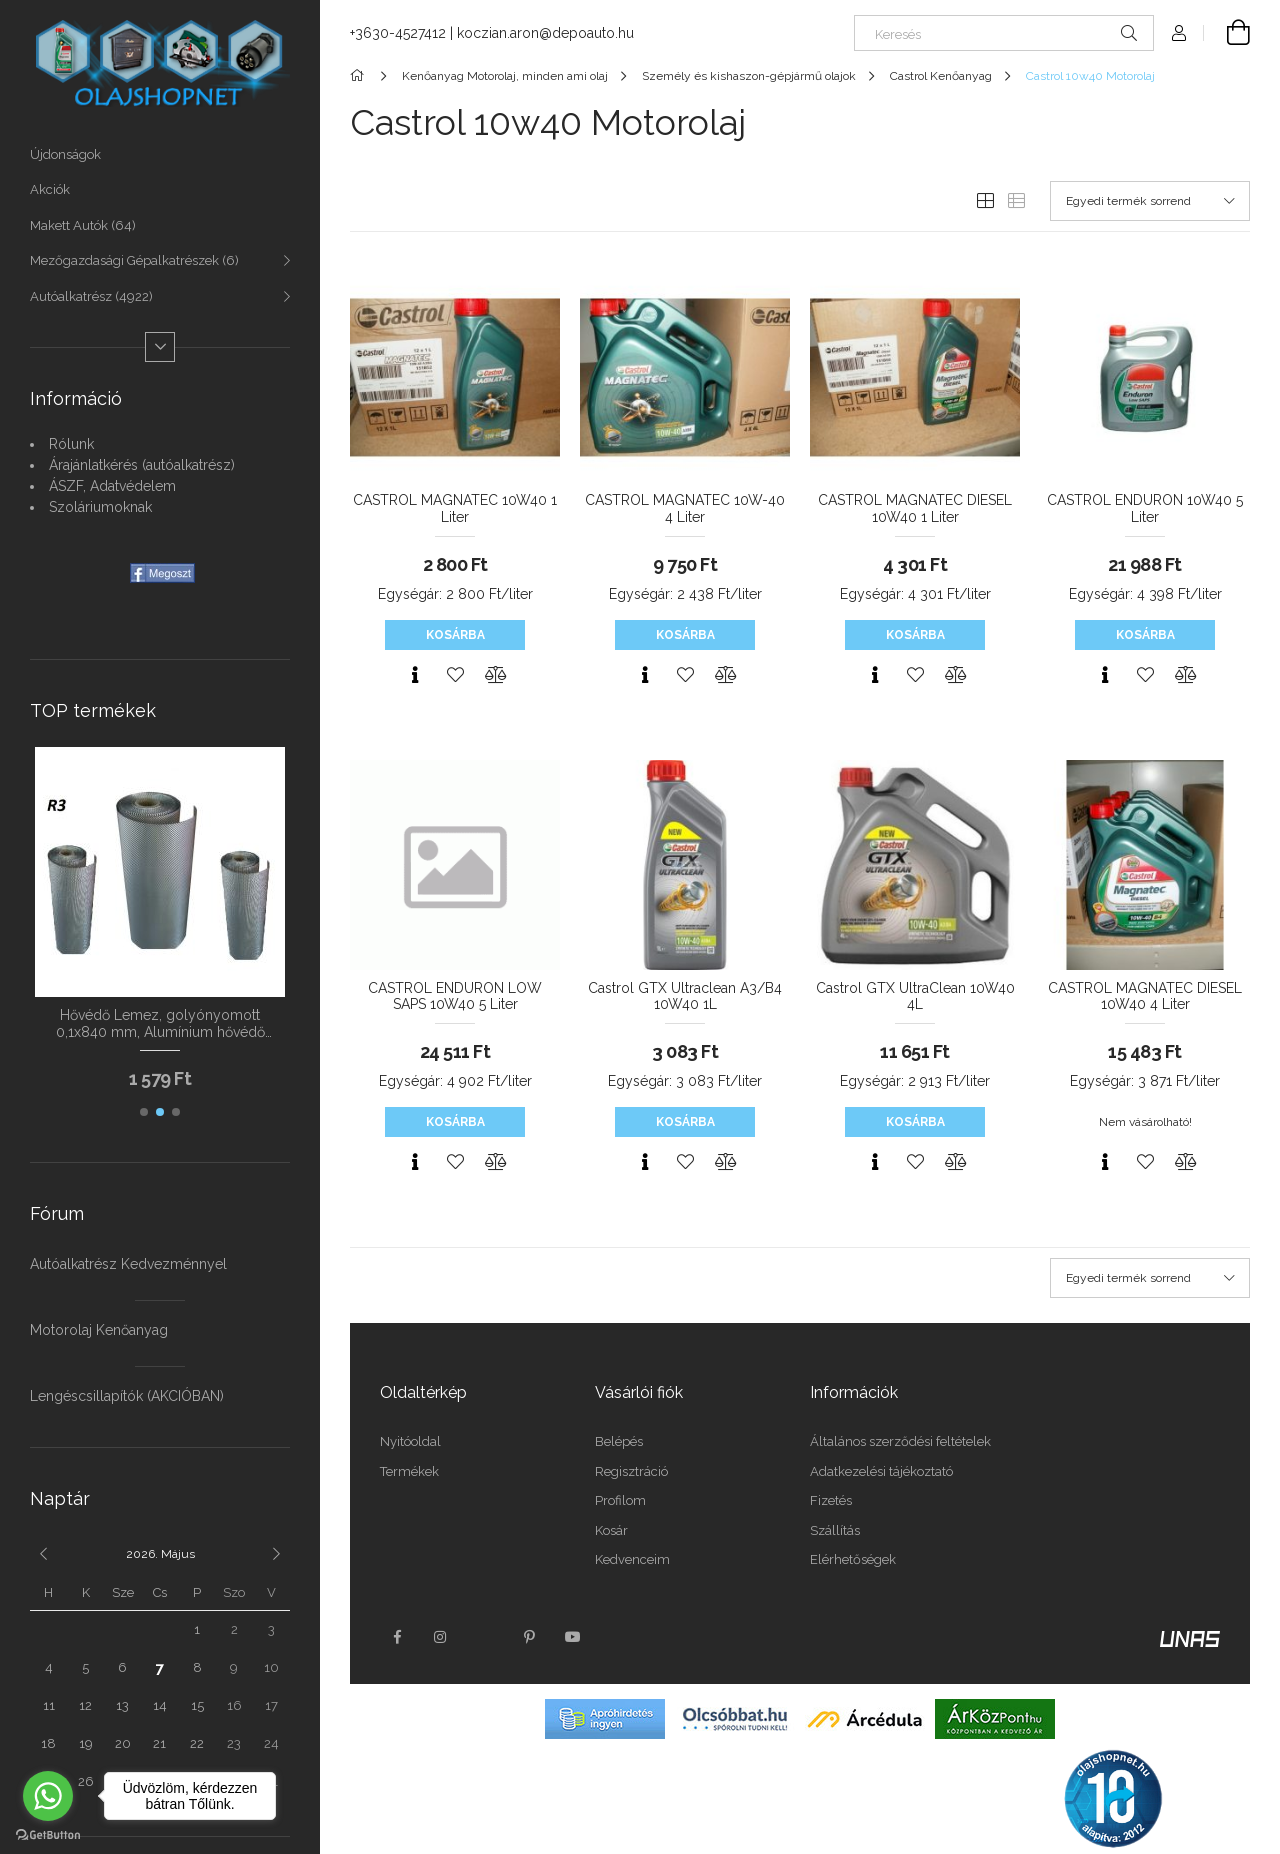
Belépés (619, 1441)
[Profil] (1179, 33)
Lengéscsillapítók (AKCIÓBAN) (127, 1396)
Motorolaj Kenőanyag (99, 1330)
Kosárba (455, 635)
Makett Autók (83, 225)
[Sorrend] (1150, 201)
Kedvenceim (632, 1559)
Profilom (620, 1500)
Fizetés (831, 1500)
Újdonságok (65, 154)
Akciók (50, 189)
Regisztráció (631, 1471)
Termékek (409, 1471)
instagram (441, 1637)
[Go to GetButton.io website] (48, 1834)
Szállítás (835, 1530)
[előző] (43, 1554)
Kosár (611, 1530)
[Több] (160, 347)
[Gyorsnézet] (415, 675)
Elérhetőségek (853, 1559)
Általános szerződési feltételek (900, 1441)
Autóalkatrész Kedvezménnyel (128, 1264)
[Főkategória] (360, 76)
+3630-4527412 (398, 33)
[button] (144, 1112)
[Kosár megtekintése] (1227, 33)
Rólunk (71, 444)
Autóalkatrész (91, 296)
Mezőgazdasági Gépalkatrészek (134, 260)
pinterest (529, 1637)
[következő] (277, 1554)
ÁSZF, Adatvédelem (112, 486)
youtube (573, 1637)
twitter (485, 1637)
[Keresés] (1004, 33)
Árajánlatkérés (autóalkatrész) (142, 465)
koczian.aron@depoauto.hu (545, 33)
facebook (397, 1637)
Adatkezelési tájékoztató (881, 1471)
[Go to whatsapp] (48, 1796)
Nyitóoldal (410, 1441)
